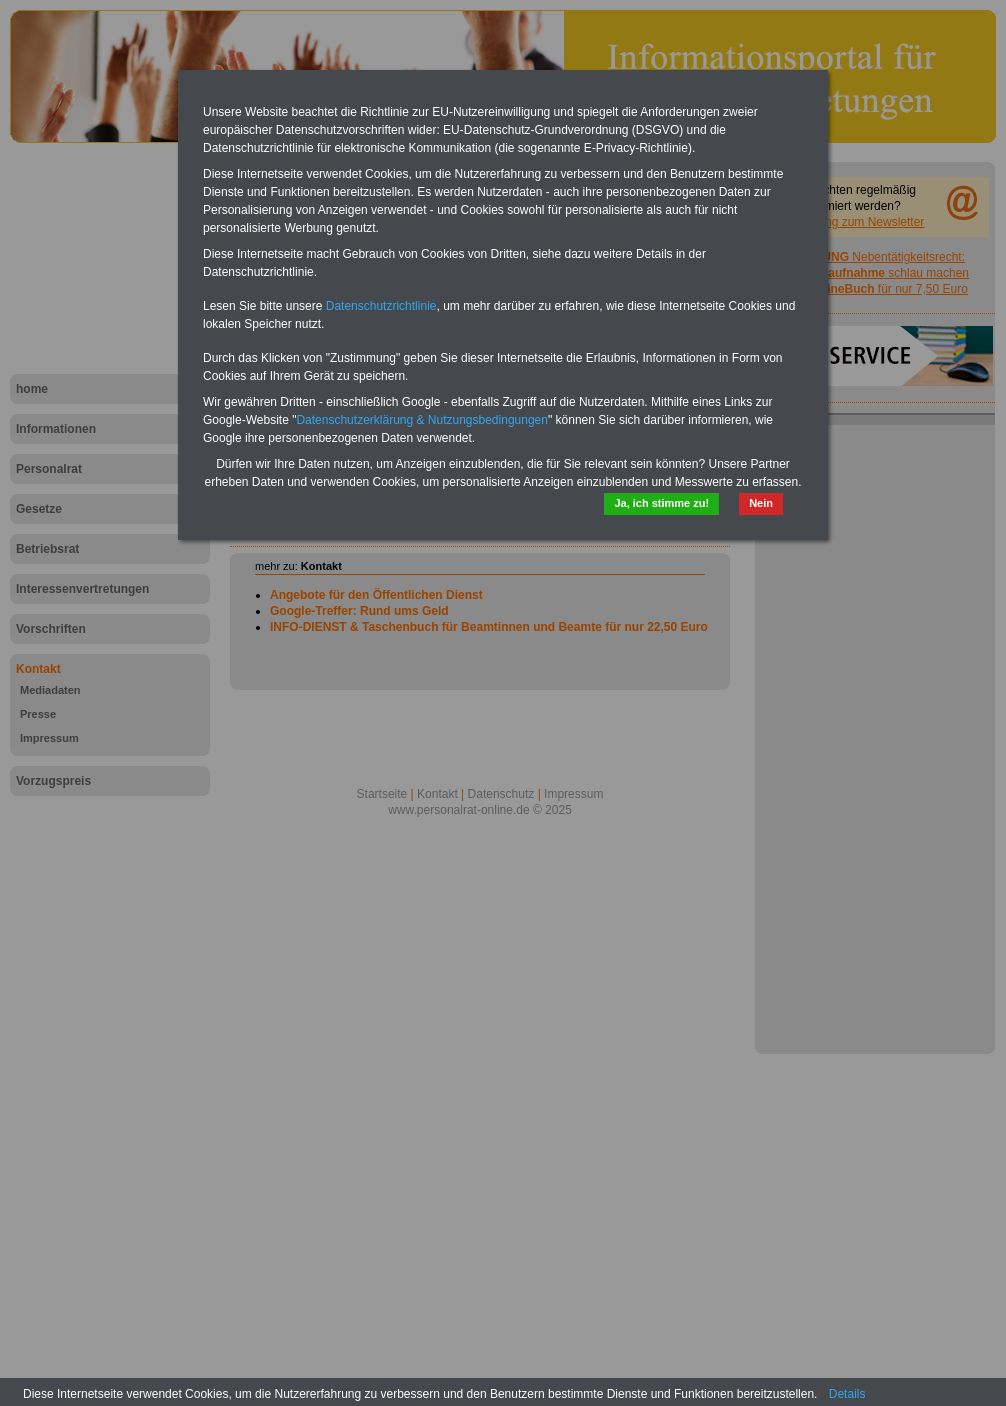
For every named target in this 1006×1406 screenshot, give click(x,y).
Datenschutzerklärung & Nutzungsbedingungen (422, 420)
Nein (761, 503)
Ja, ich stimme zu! (661, 503)
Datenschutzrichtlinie (381, 306)
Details (847, 1394)
